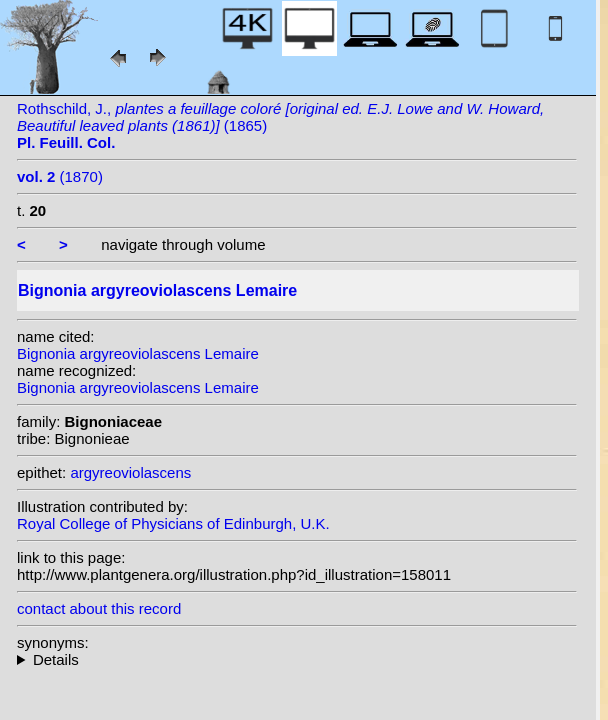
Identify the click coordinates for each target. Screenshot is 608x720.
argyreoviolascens (130, 472)
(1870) (60, 176)
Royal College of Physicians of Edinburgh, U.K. (173, 523)
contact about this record (99, 608)
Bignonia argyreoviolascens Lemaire (138, 353)
